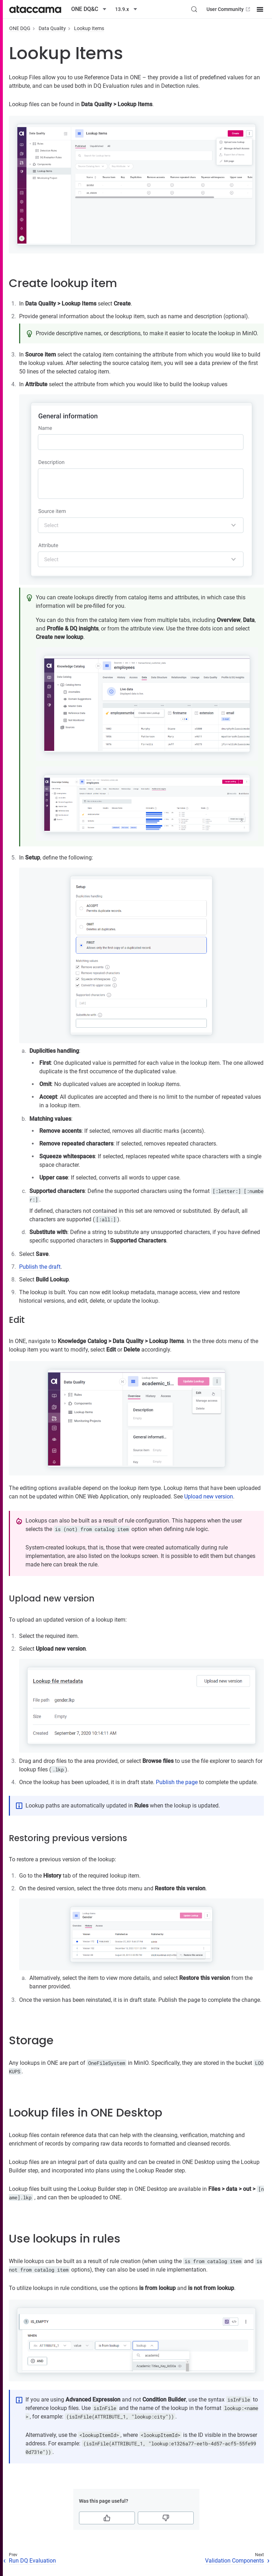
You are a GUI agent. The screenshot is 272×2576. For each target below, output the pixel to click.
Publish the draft (40, 1266)
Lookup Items (89, 28)
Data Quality (52, 28)
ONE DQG (19, 28)
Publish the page (177, 1782)
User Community (228, 9)
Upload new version (208, 1496)
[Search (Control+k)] (194, 9)
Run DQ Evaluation (32, 2560)
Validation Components (234, 2560)
